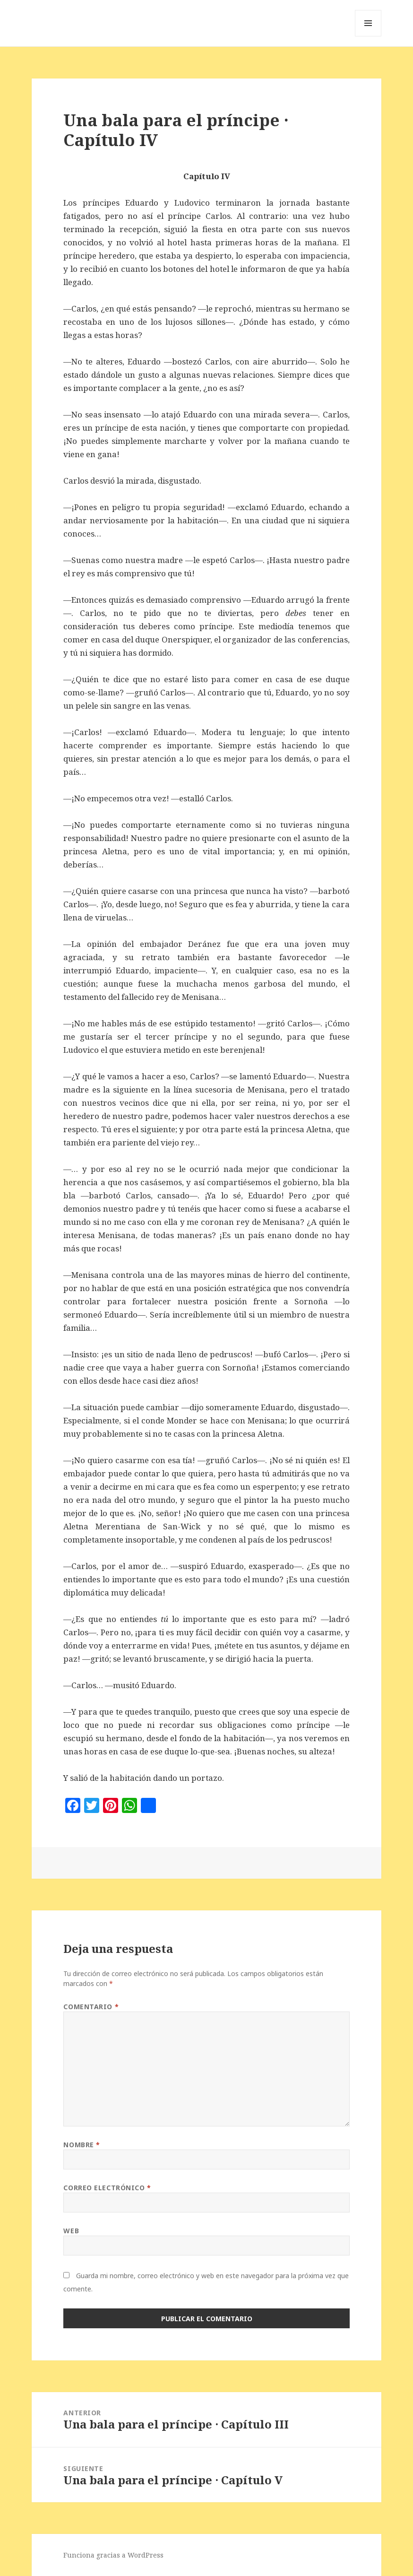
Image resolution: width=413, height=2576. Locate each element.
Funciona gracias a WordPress (113, 2554)
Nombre (81, 2144)
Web (71, 2230)
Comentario (91, 2006)
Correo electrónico (107, 2187)
